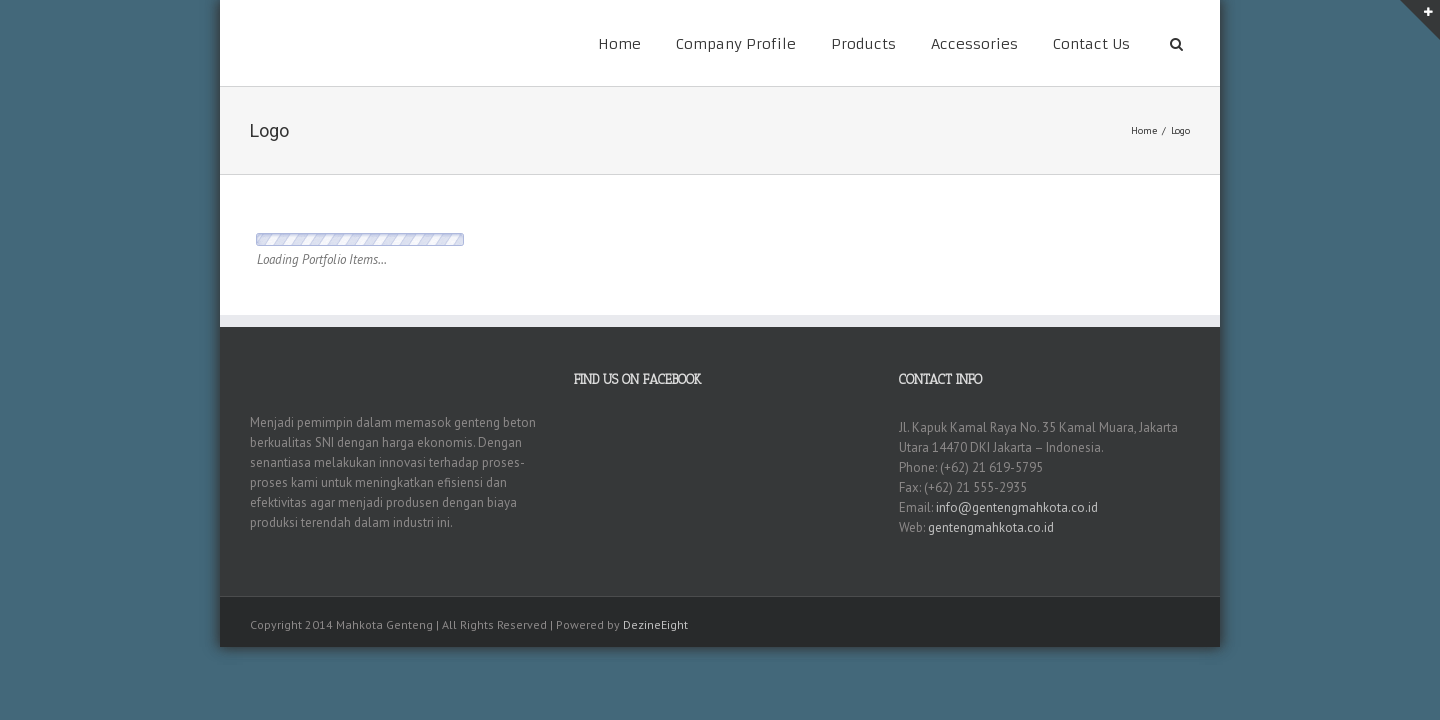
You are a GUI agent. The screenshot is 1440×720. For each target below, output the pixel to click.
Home (619, 44)
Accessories (974, 44)
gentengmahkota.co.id (991, 527)
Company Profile (736, 44)
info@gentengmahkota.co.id (1017, 507)
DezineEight (655, 624)
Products (863, 44)
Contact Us (1091, 44)
